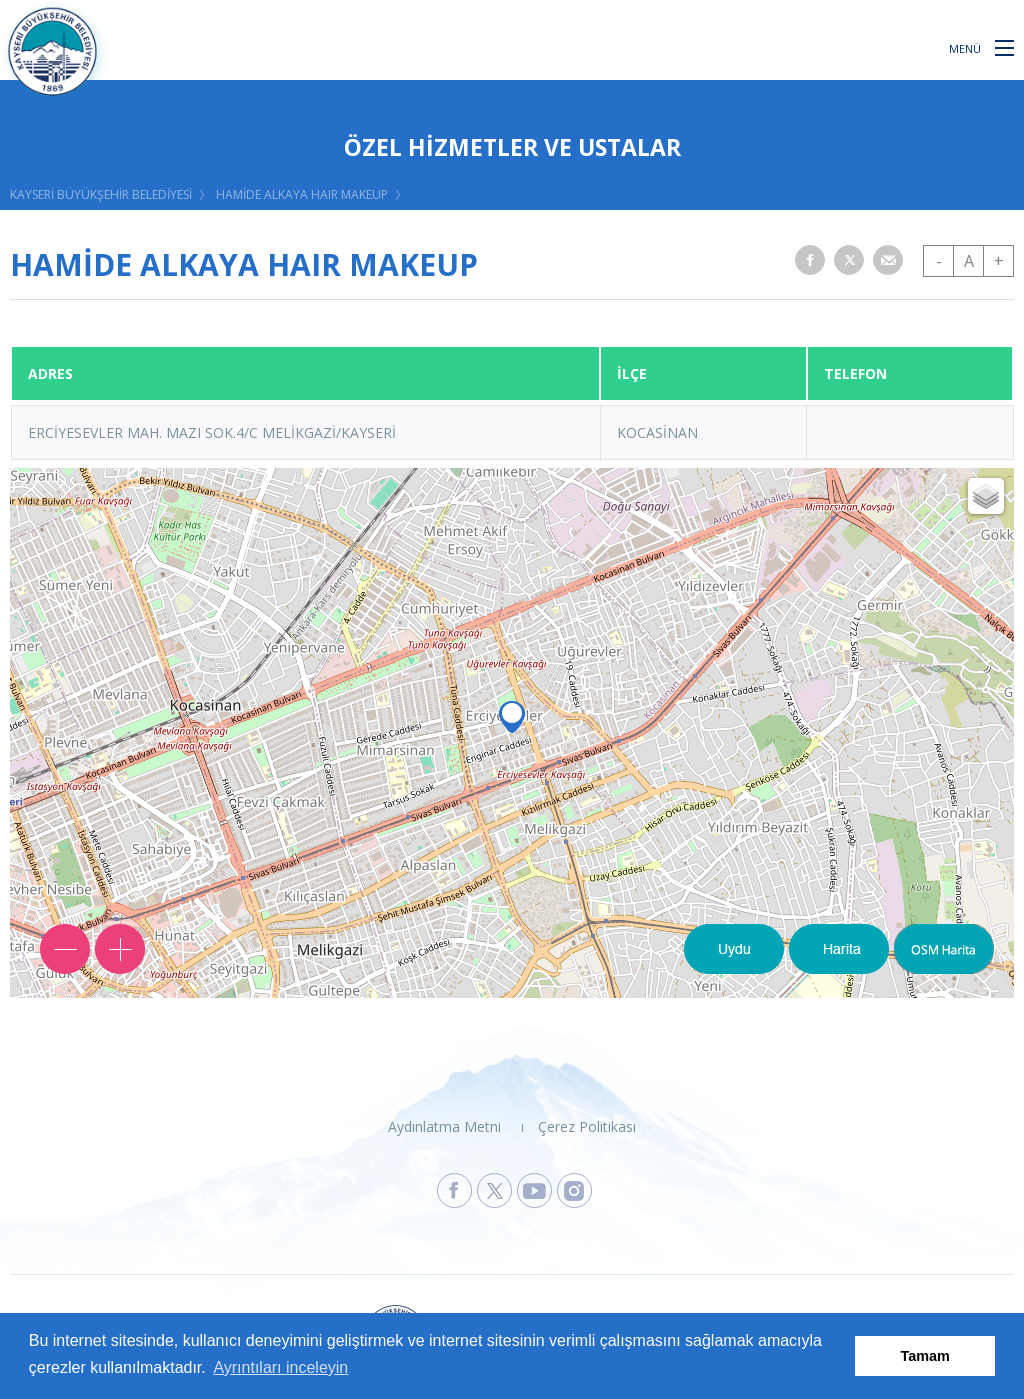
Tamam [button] (925, 1356)
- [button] (939, 261)
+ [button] (999, 261)
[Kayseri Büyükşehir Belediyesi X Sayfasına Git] (494, 1190)
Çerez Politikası (587, 1126)
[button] (1004, 47)
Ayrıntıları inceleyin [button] (280, 1367)
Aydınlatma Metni (444, 1126)
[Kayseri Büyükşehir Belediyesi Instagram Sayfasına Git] (574, 1190)
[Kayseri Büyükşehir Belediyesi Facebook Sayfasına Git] (454, 1190)
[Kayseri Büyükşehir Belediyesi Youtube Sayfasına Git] (534, 1190)
